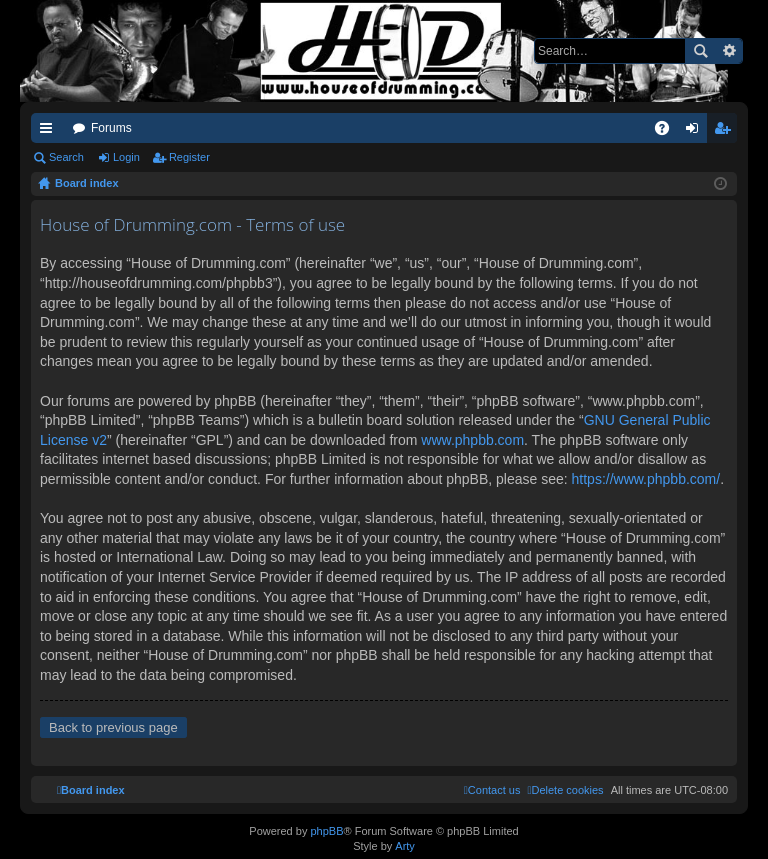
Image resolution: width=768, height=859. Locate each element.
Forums (111, 128)
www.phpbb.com (472, 440)
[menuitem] (565, 790)
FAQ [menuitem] (668, 132)
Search (700, 51)
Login (126, 157)
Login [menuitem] (696, 132)
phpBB (326, 831)
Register (189, 157)
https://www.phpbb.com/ (646, 479)
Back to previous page (113, 727)
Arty (405, 846)
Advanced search (728, 51)
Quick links (50, 132)
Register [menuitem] (726, 132)
